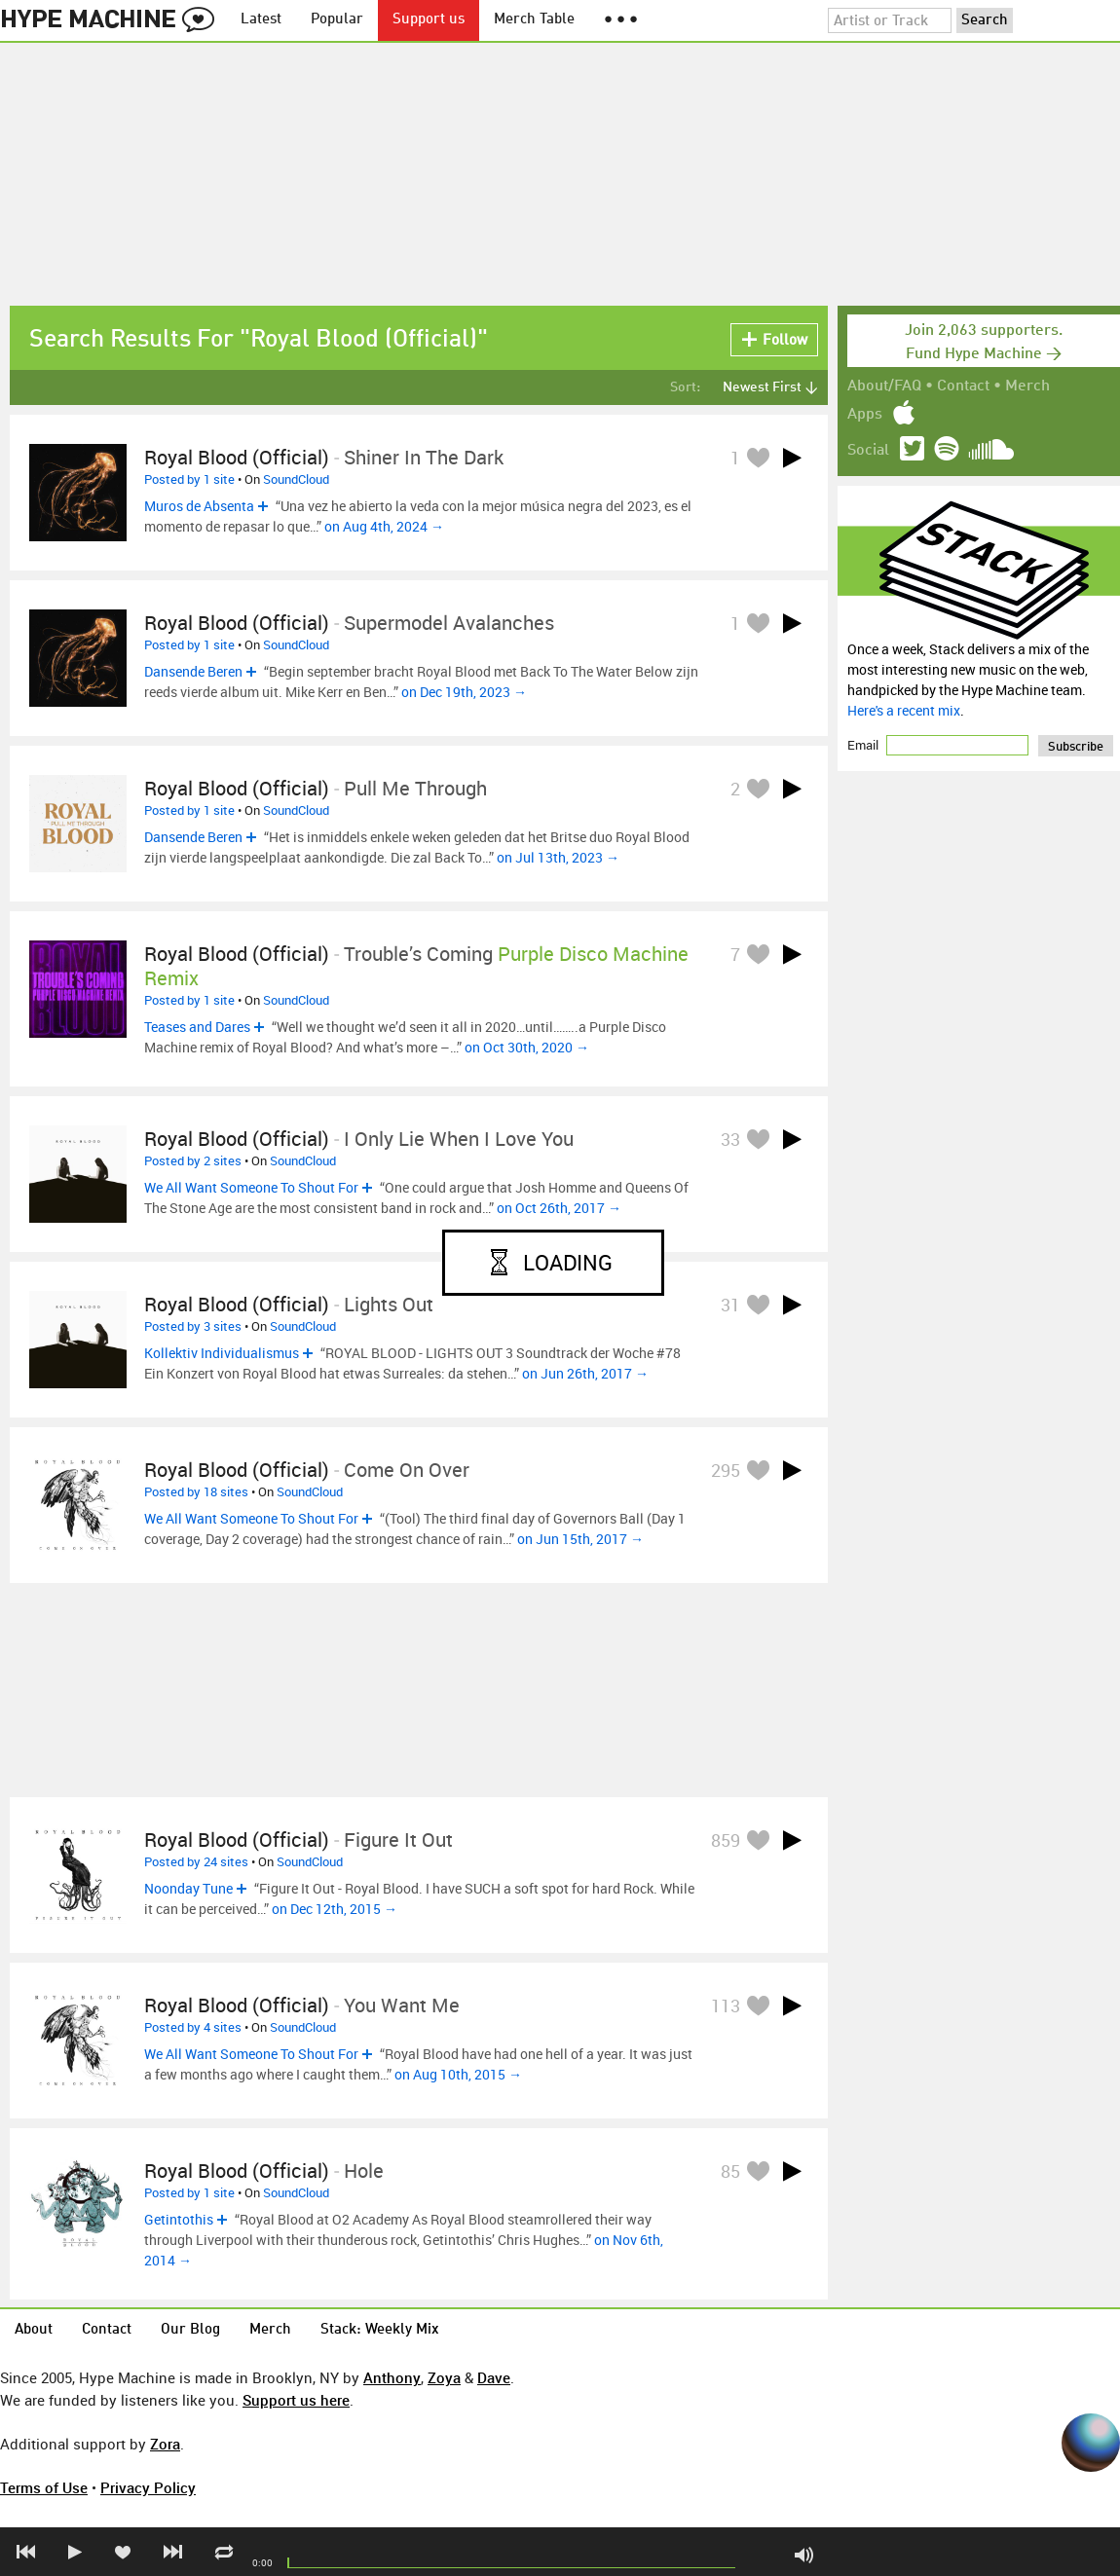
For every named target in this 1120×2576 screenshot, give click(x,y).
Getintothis (178, 2219)
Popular (337, 20)
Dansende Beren (193, 671)
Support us (428, 20)
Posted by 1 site (189, 479)
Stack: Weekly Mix (379, 2330)
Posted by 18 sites (196, 1491)
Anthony (392, 2377)
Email (864, 745)
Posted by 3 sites (193, 1326)
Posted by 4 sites (193, 2027)
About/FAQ (884, 386)
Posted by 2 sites (193, 1160)
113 (725, 2005)
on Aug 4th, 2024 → (384, 526)
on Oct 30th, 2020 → (527, 1047)
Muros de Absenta (199, 506)
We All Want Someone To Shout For (251, 1187)
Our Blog (190, 2330)
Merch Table (534, 20)
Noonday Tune (188, 1888)
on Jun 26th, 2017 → (585, 1373)
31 (730, 1304)
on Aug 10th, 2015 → (458, 2074)
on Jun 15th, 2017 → (580, 1538)
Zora (165, 2443)
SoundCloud (296, 479)
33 (730, 1139)
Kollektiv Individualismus (221, 1352)
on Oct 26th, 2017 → (559, 1207)
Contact (963, 386)
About (34, 2330)
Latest (261, 20)
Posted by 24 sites (196, 1861)
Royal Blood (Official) (236, 457)
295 (725, 1470)
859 (725, 1840)
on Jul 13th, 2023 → (558, 857)
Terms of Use (44, 2487)
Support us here (296, 2400)
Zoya (444, 2377)
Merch (1027, 386)
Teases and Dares (197, 1026)
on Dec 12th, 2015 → (334, 1908)
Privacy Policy (148, 2487)
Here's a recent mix (903, 710)
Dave (493, 2377)
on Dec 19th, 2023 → (464, 691)
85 (730, 2171)
